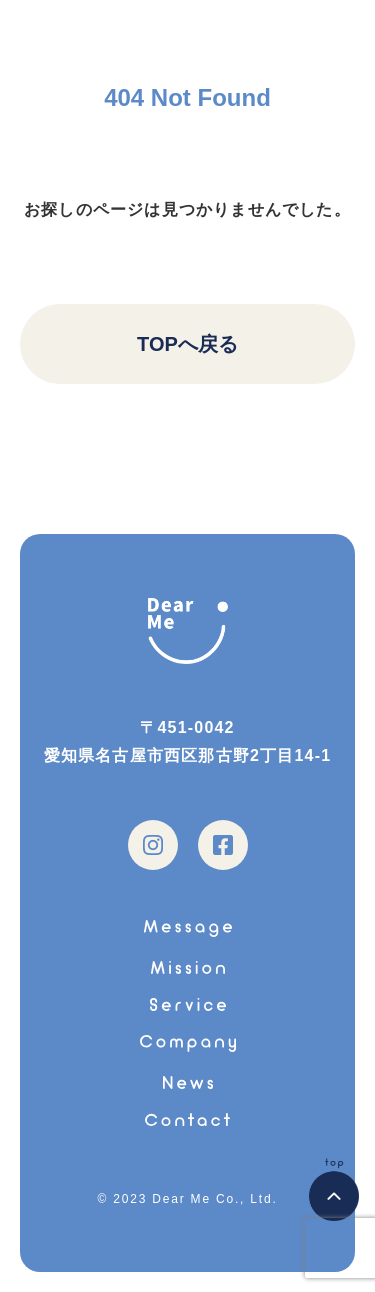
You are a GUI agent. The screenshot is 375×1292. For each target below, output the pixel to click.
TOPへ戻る (187, 344)
